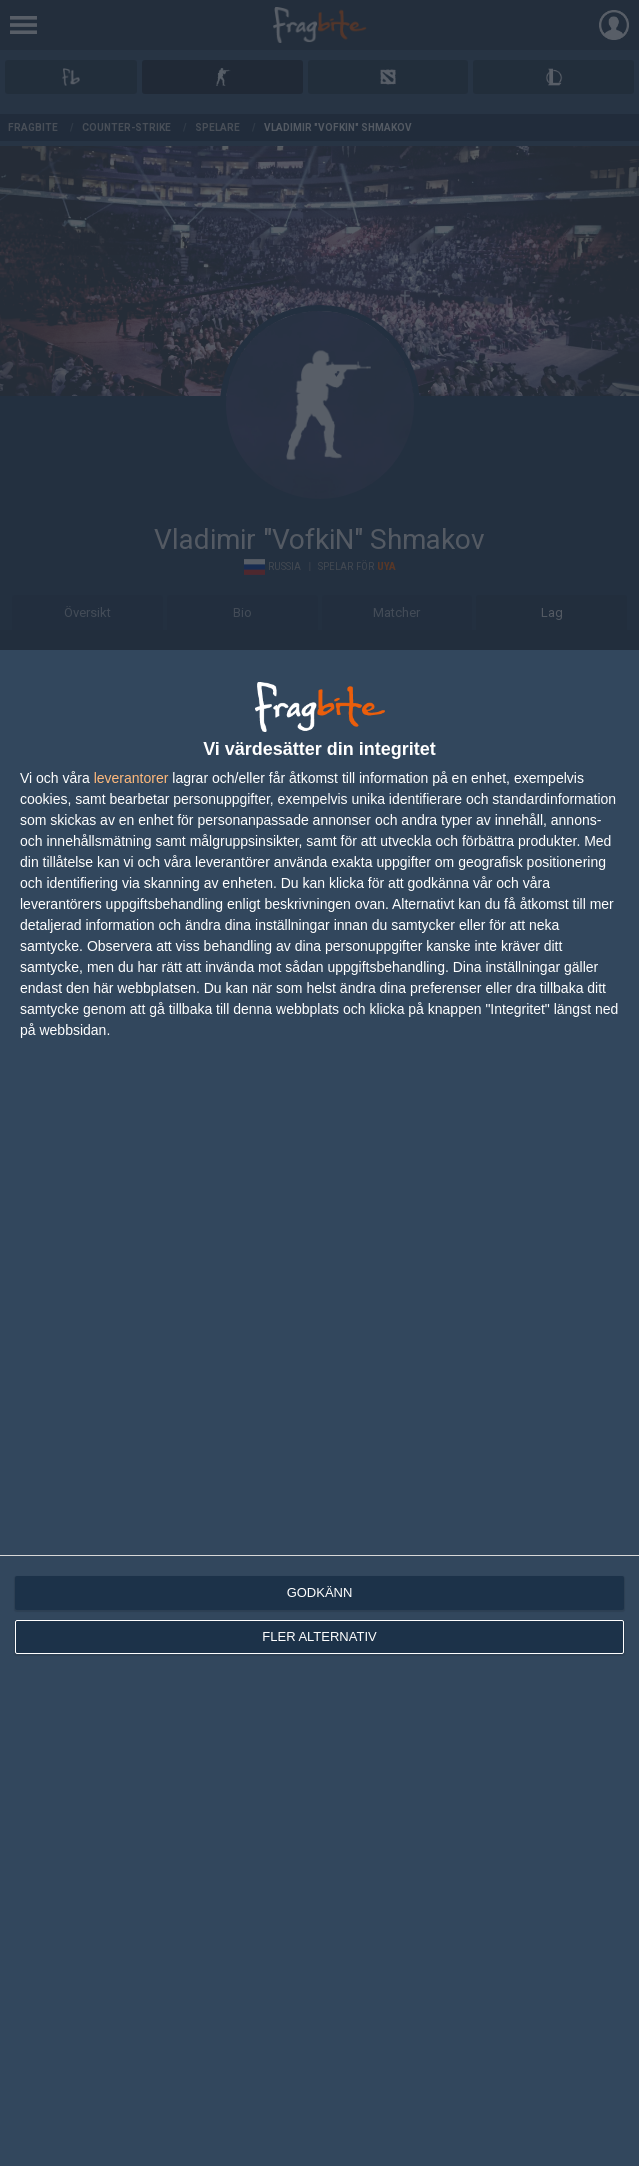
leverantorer (131, 778)
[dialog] (319, 1408)
